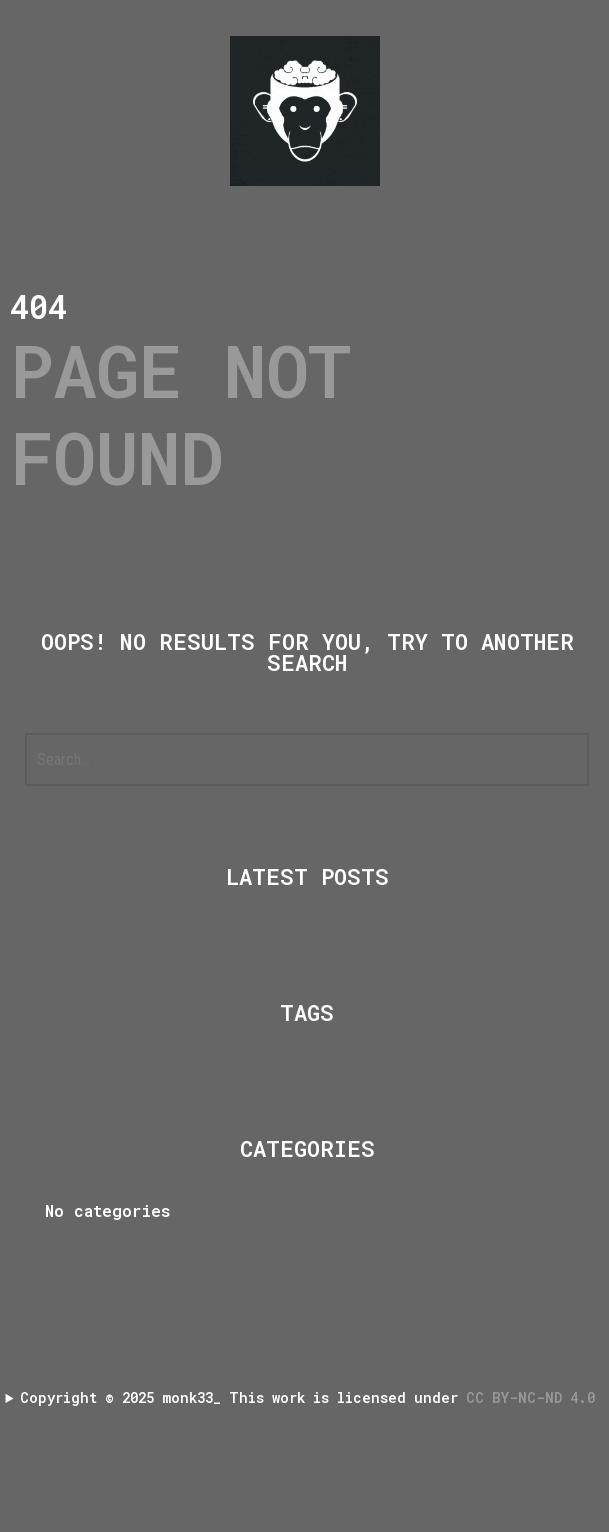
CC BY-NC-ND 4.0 (534, 1397)
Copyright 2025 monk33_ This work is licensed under (311, 1397)
